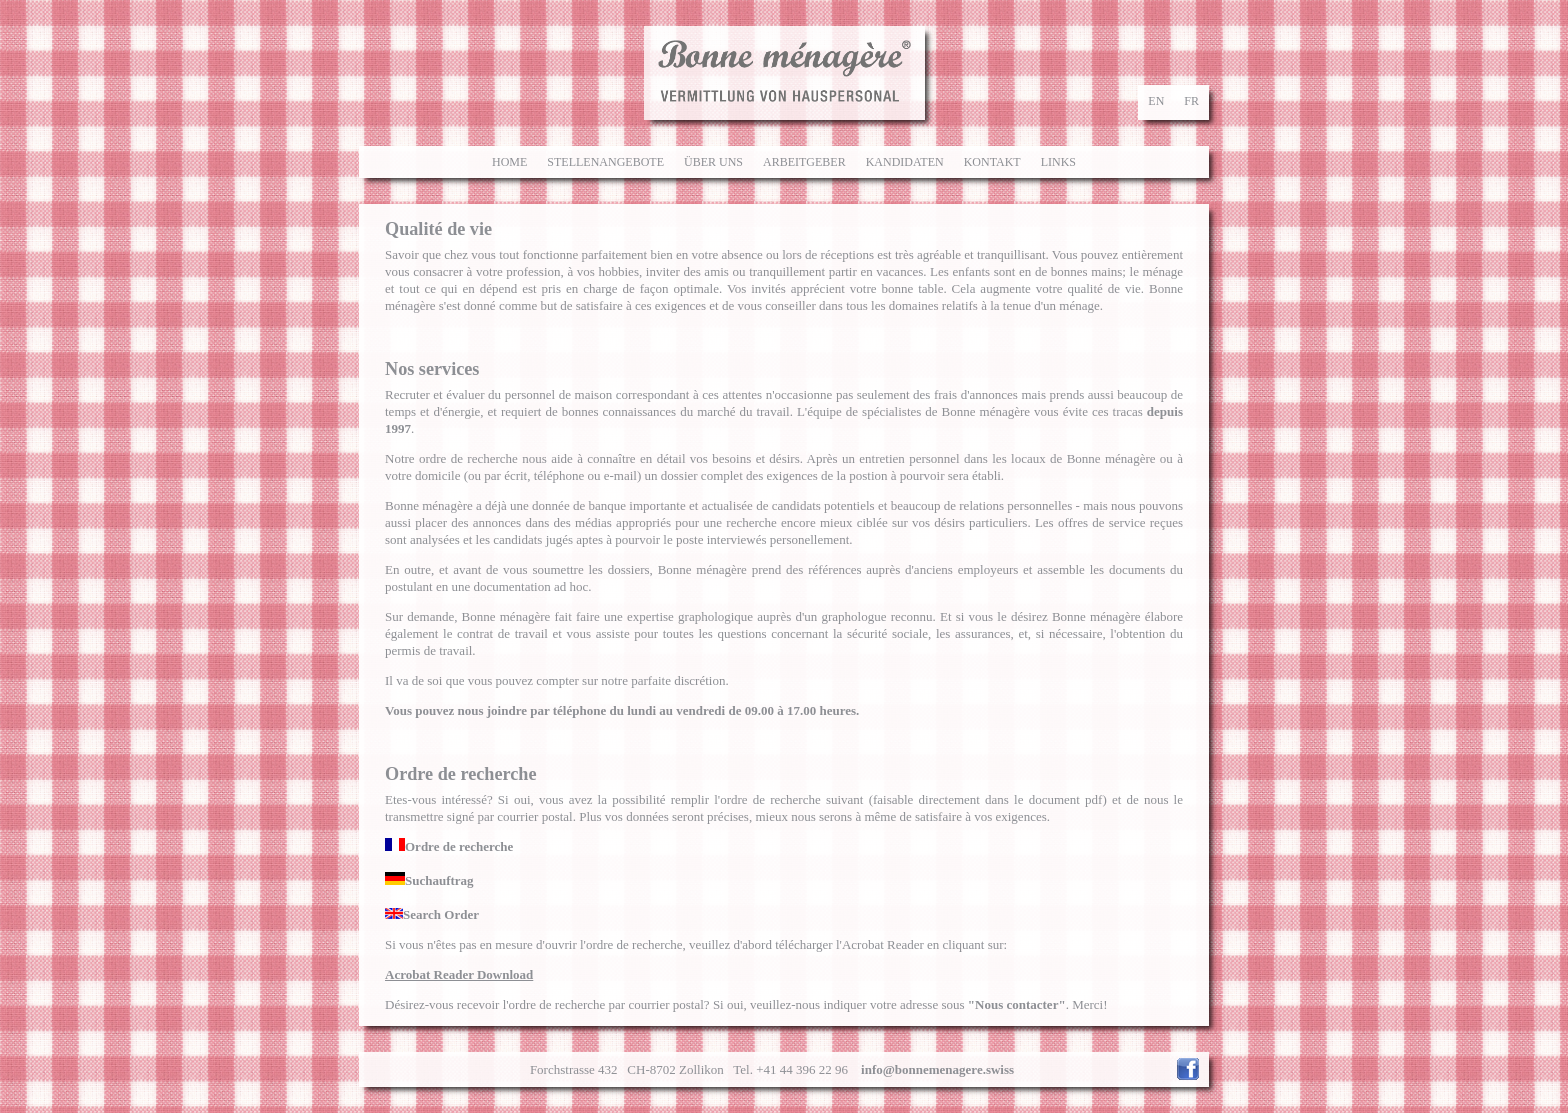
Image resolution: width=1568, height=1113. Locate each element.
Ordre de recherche (449, 846)
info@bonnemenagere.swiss (937, 1069)
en (1156, 101)
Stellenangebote (605, 162)
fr (1191, 101)
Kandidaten (905, 162)
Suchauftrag (429, 880)
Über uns (713, 162)
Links (1058, 162)
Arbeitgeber (804, 162)
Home (509, 162)
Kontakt (992, 162)
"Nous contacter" (1017, 1004)
